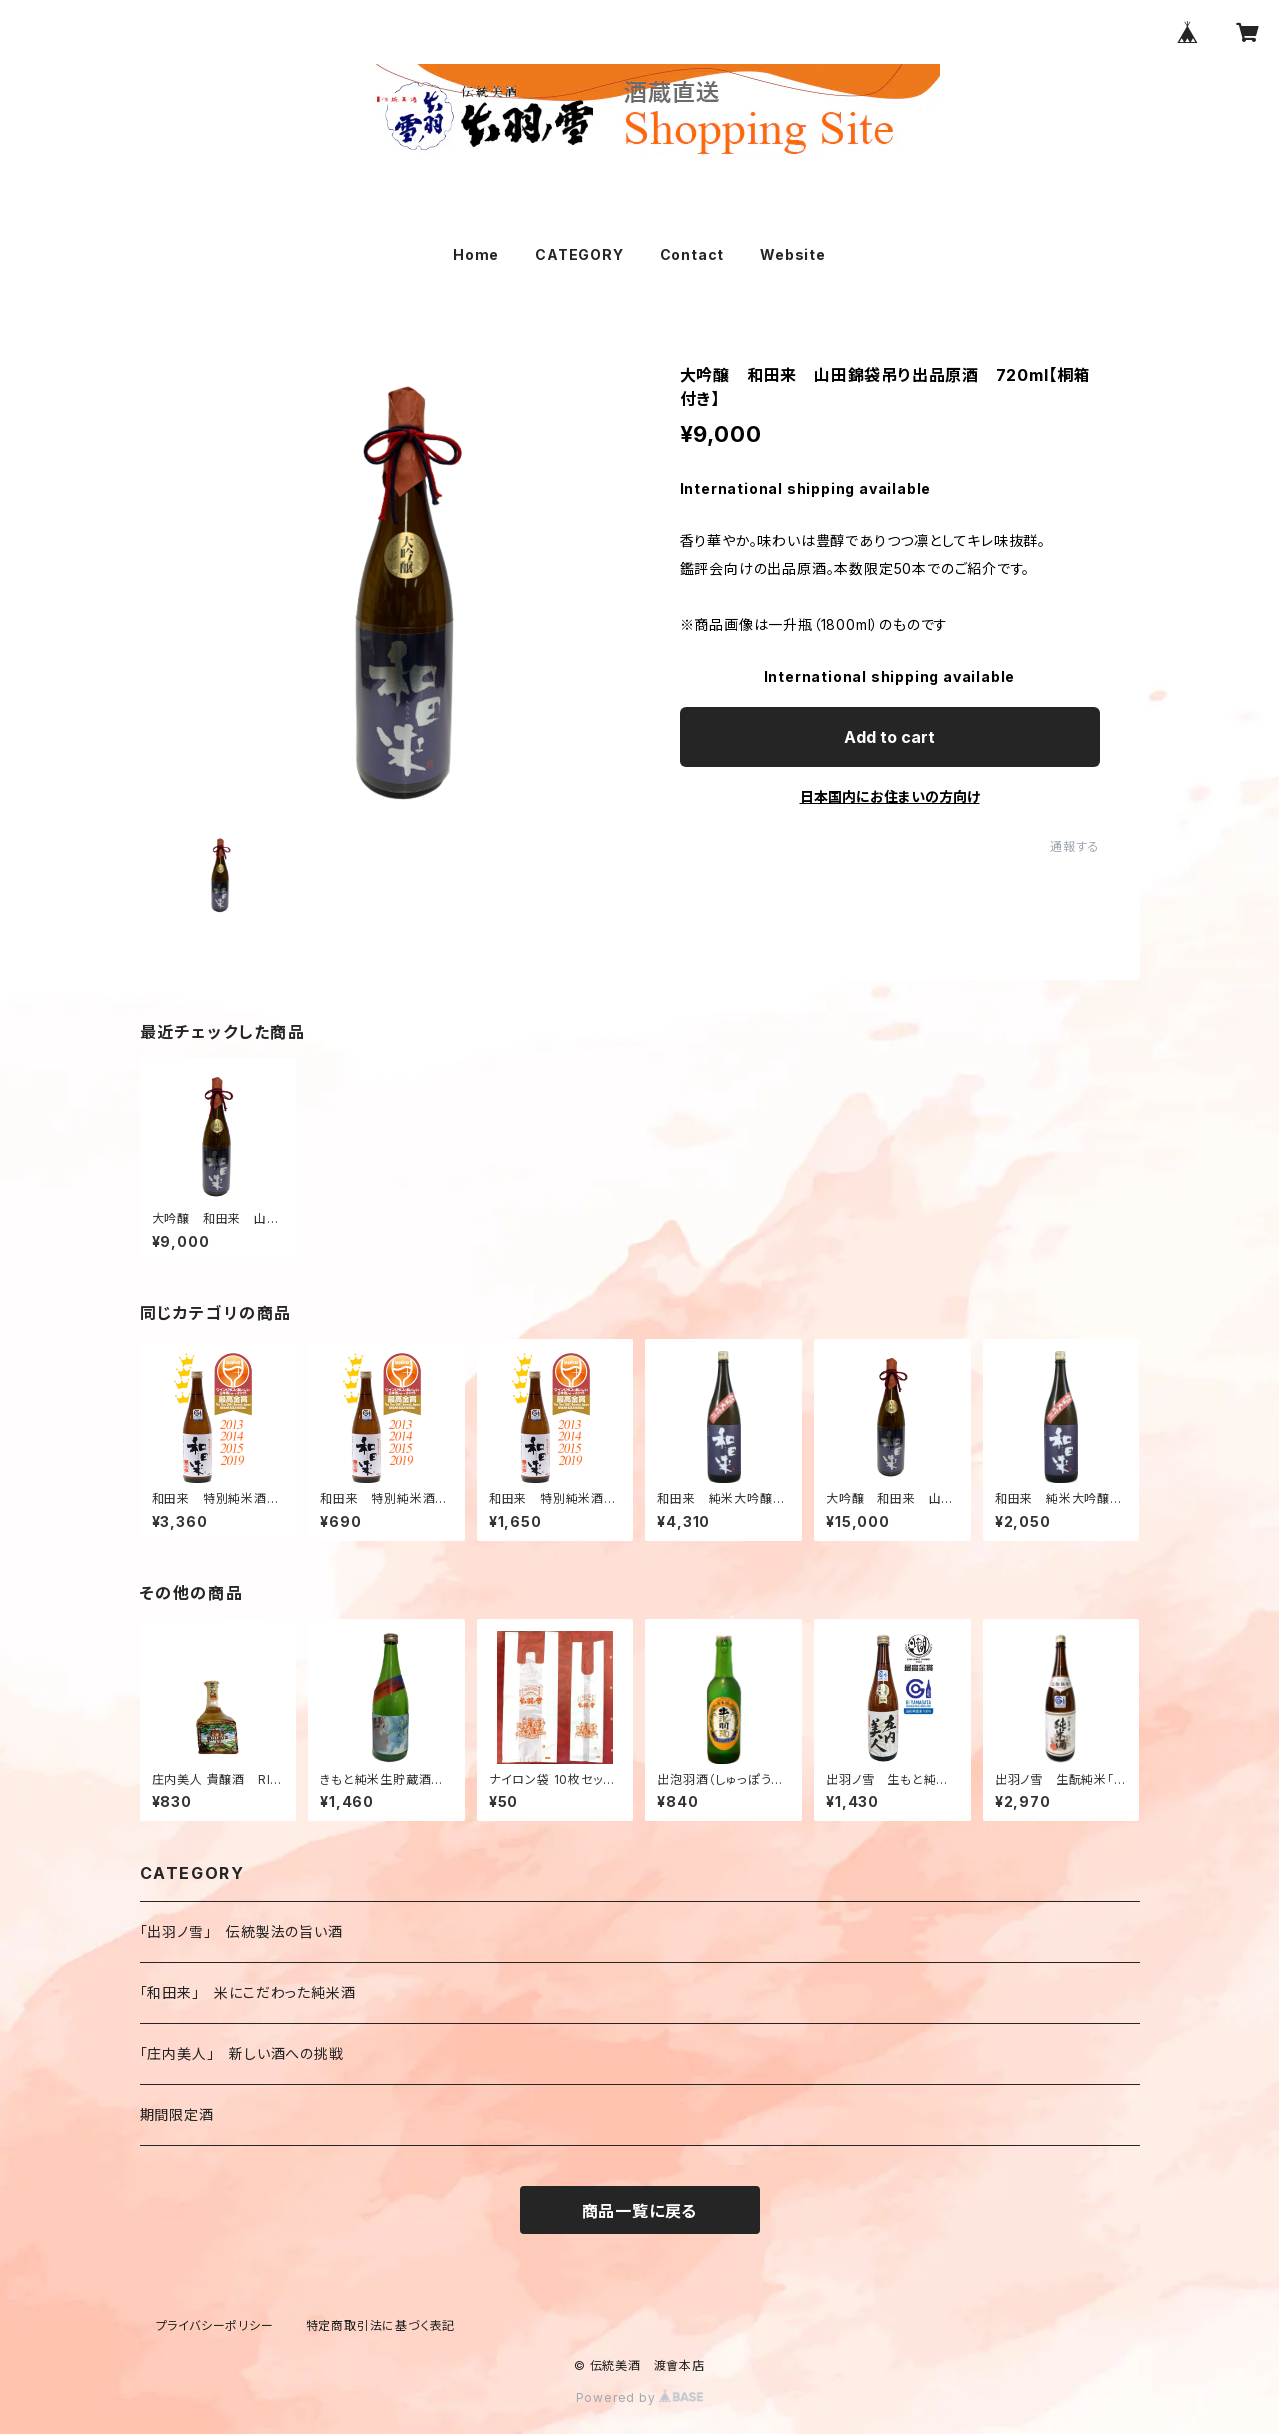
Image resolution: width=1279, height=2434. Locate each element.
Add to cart (889, 737)
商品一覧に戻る (640, 2211)
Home (476, 254)
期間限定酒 (177, 2114)
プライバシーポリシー (215, 2325)
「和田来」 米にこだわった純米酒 (248, 1992)
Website (793, 254)
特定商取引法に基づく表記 (381, 2325)
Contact (692, 254)
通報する (1074, 846)
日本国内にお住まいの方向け (890, 796)
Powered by (640, 2397)
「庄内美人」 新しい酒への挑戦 (242, 2053)
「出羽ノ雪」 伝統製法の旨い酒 (241, 1931)
